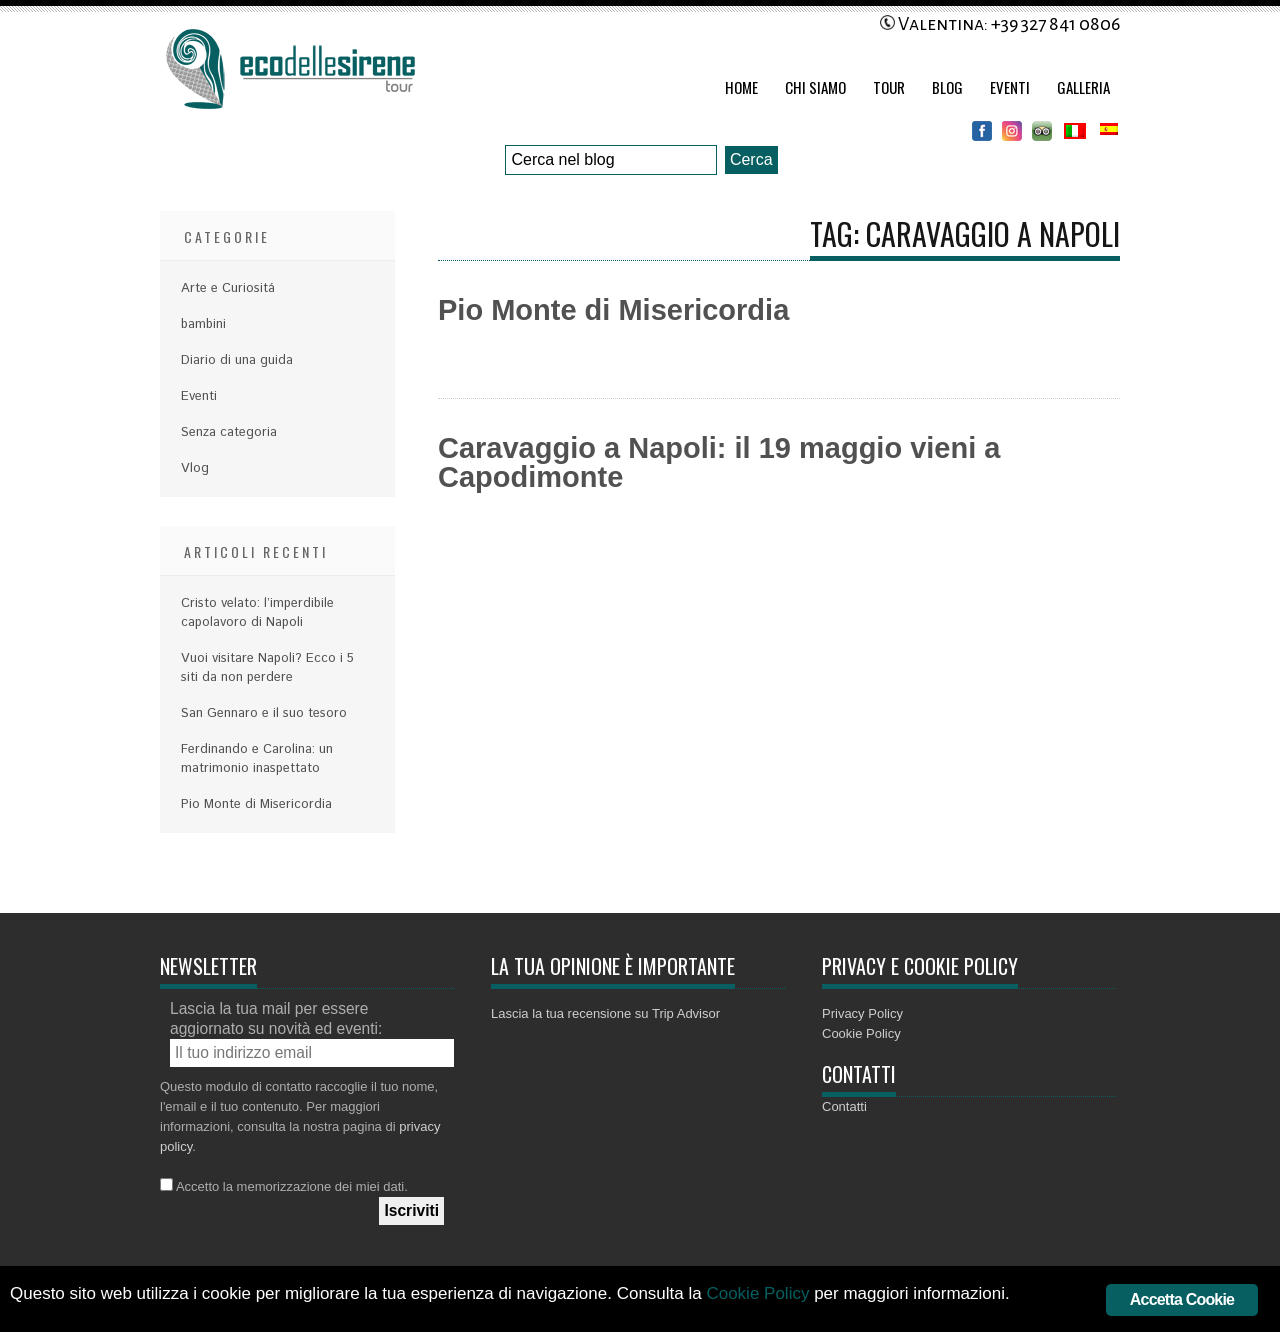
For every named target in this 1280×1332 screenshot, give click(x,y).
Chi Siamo (815, 87)
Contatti (844, 1106)
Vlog (195, 468)
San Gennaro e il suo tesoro (264, 713)
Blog (947, 87)
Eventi (1010, 87)
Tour (889, 87)
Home (741, 87)
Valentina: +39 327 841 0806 (1000, 24)
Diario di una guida (237, 360)
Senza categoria (229, 432)
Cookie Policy (861, 1033)
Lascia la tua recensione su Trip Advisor (605, 1013)
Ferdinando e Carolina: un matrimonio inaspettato (257, 759)
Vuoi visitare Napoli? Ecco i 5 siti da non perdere (267, 668)
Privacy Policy (862, 1013)
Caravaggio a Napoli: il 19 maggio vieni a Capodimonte (719, 462)
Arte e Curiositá (228, 288)
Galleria (1083, 87)
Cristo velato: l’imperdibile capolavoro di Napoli (257, 613)
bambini (203, 324)
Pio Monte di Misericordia (613, 310)
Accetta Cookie (1182, 1299)
